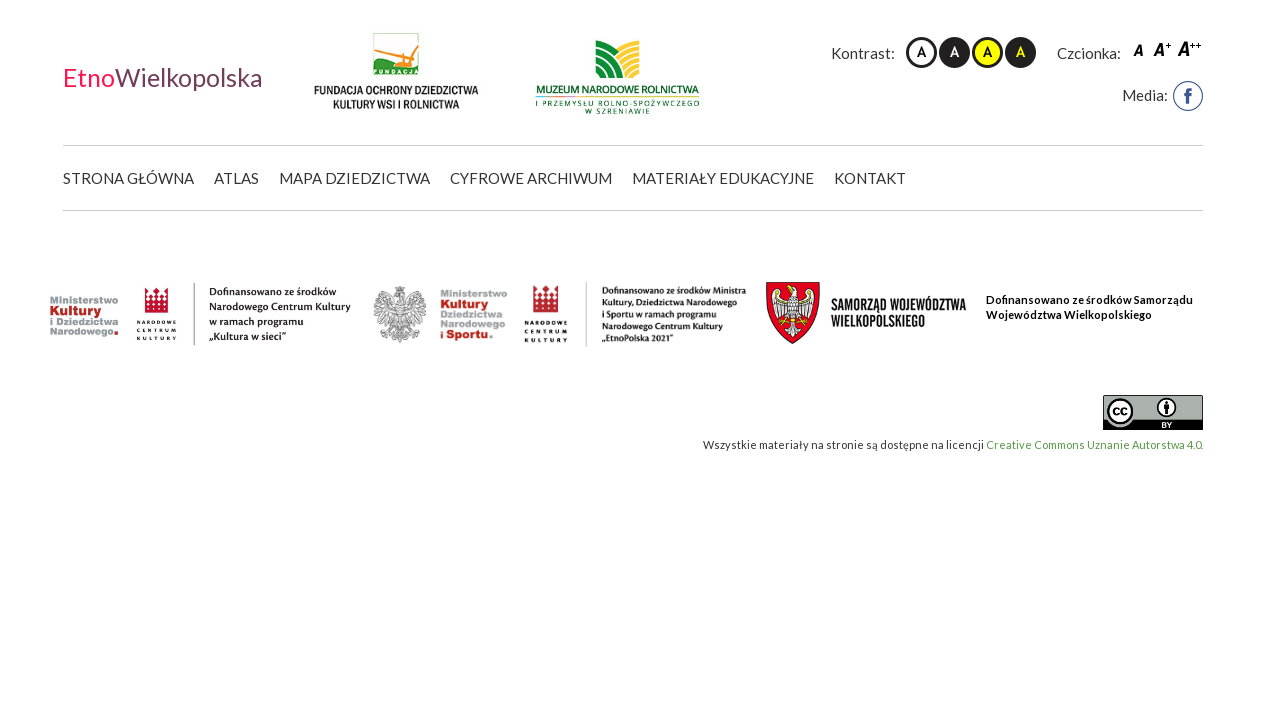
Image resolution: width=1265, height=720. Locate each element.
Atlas (236, 178)
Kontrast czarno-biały (954, 52)
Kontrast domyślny (921, 52)
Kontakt (870, 178)
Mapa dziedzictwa (354, 178)
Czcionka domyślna (1141, 48)
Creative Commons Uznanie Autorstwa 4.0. (1094, 444)
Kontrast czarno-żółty (1020, 52)
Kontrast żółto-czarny (987, 52)
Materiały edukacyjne (723, 178)
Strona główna (128, 178)
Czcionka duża (1190, 48)
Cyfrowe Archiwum (531, 178)
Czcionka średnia (1164, 48)
